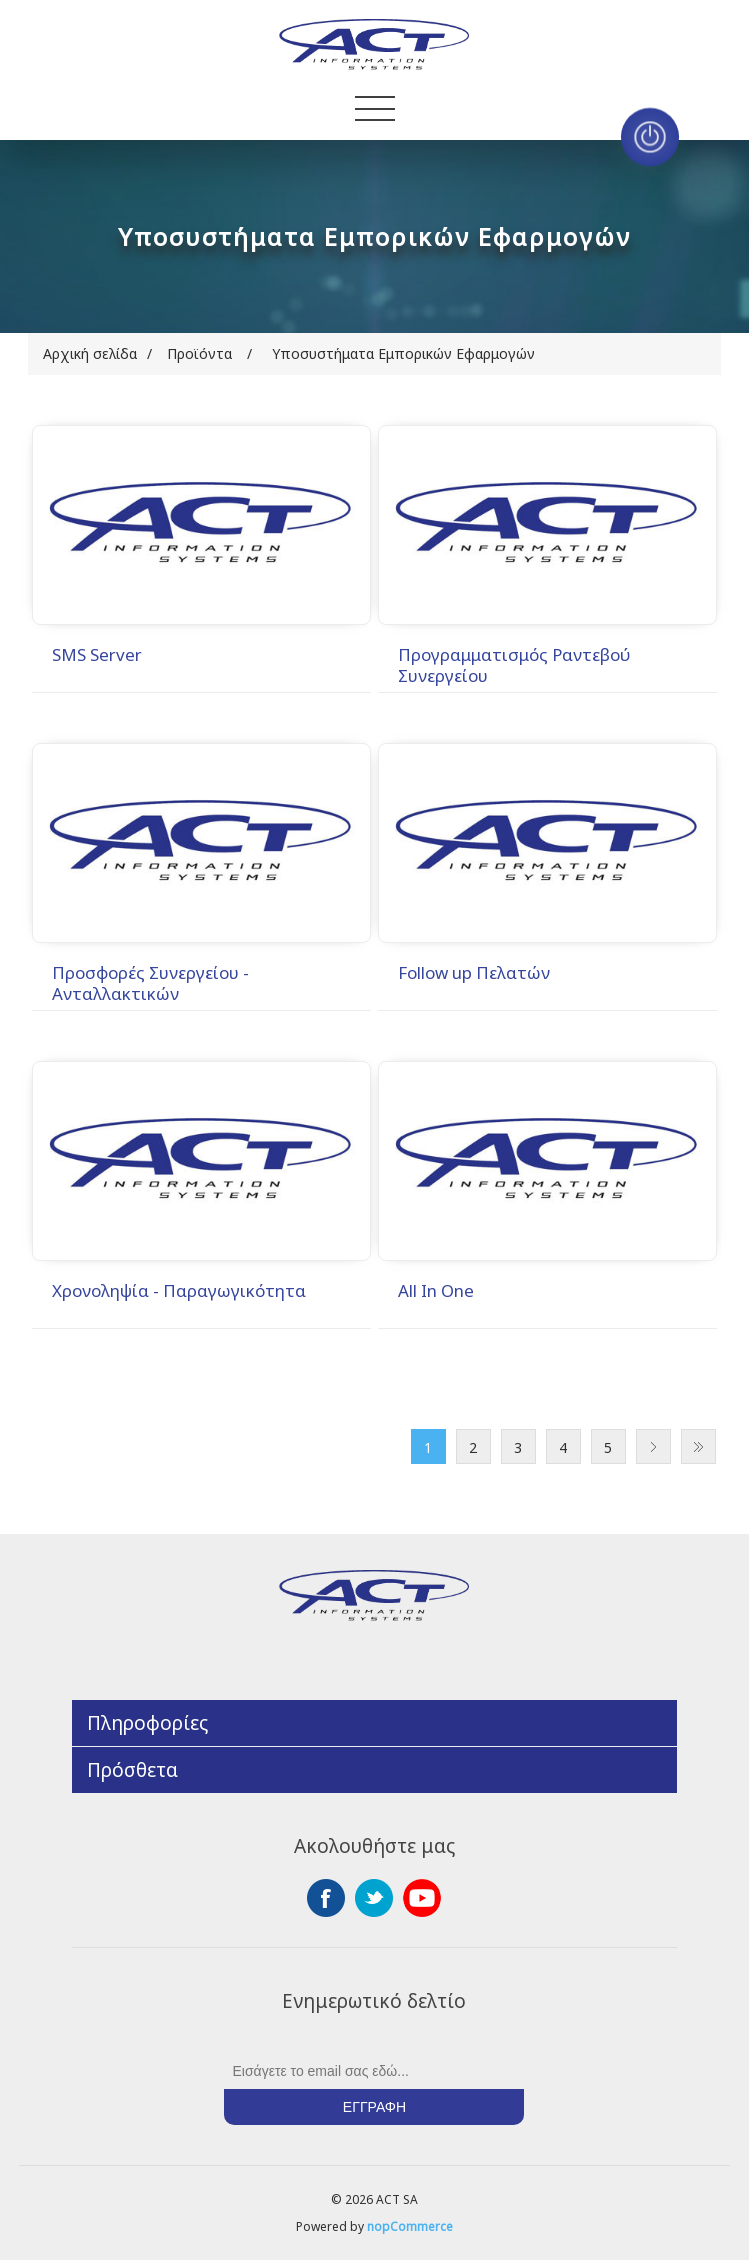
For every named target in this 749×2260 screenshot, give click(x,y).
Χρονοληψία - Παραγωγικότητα (179, 1291)
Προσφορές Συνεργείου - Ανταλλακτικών (150, 983)
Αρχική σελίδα (90, 353)
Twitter (374, 1898)
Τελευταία (698, 1446)
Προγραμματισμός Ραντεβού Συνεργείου (514, 665)
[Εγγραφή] (374, 2071)
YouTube (422, 1898)
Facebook (326, 1898)
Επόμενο (653, 1446)
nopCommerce (410, 2226)
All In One (436, 1291)
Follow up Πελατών (474, 973)
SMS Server (97, 655)
